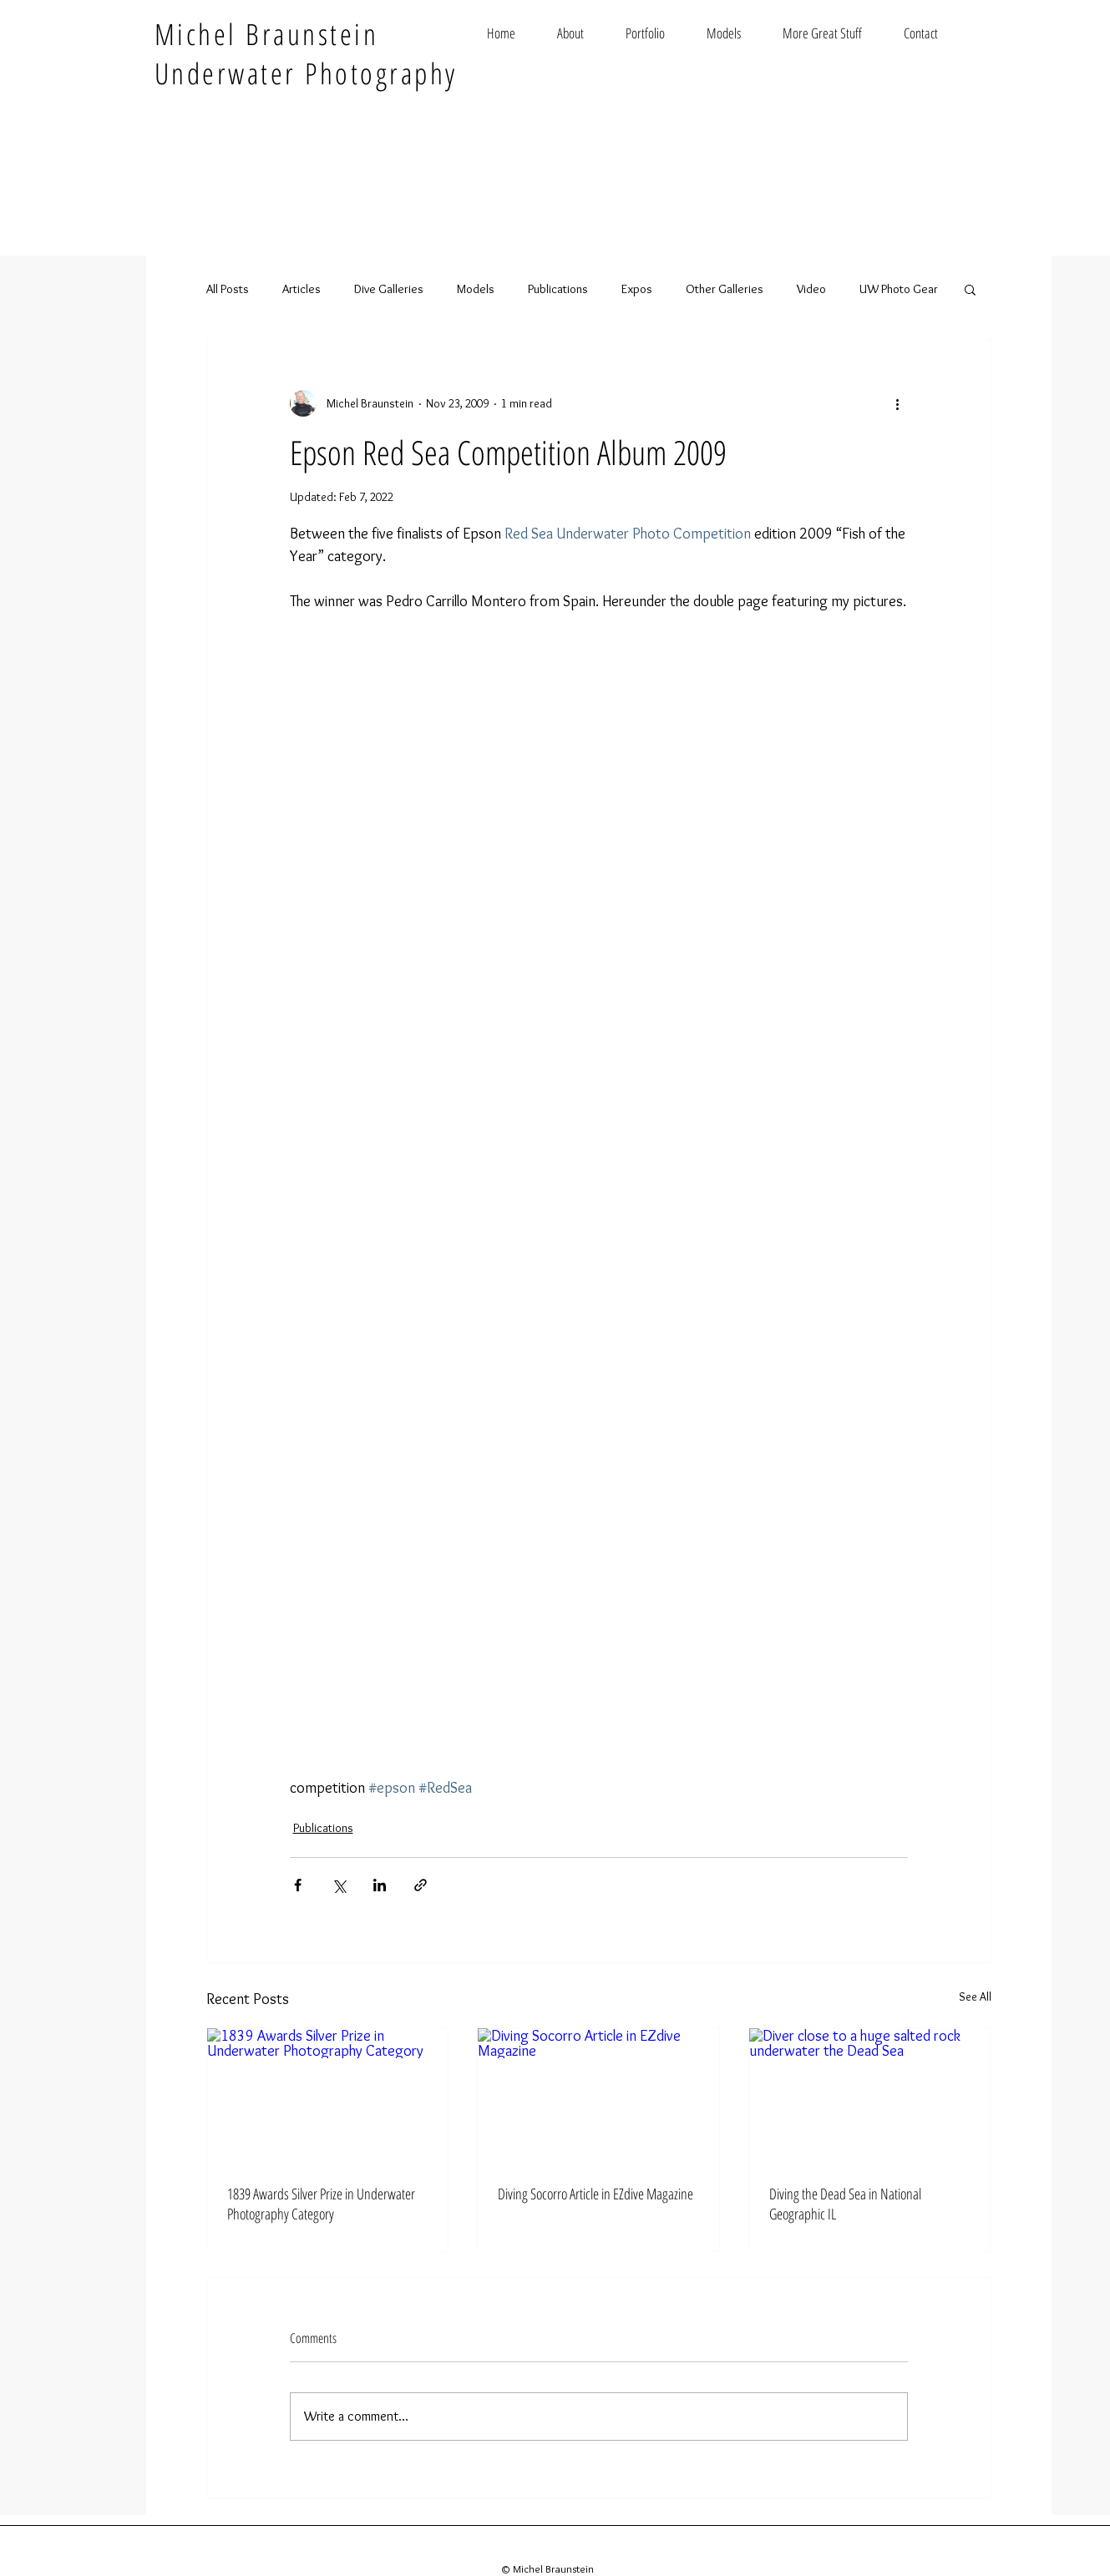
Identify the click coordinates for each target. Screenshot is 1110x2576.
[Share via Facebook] (298, 1885)
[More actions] (898, 403)
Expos (636, 288)
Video (811, 288)
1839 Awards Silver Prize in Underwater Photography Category (321, 2204)
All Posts (227, 288)
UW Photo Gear (898, 288)
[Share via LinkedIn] (380, 1885)
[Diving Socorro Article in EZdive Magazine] (598, 2096)
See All (975, 1996)
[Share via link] (420, 1885)
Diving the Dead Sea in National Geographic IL (845, 2204)
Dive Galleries (388, 288)
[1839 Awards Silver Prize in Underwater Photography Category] (328, 2096)
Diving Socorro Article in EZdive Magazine (595, 2194)
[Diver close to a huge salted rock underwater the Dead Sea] (870, 2096)
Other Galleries (724, 288)
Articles (301, 288)
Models (475, 288)
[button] (970, 289)
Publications (558, 288)
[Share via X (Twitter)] (339, 1885)
